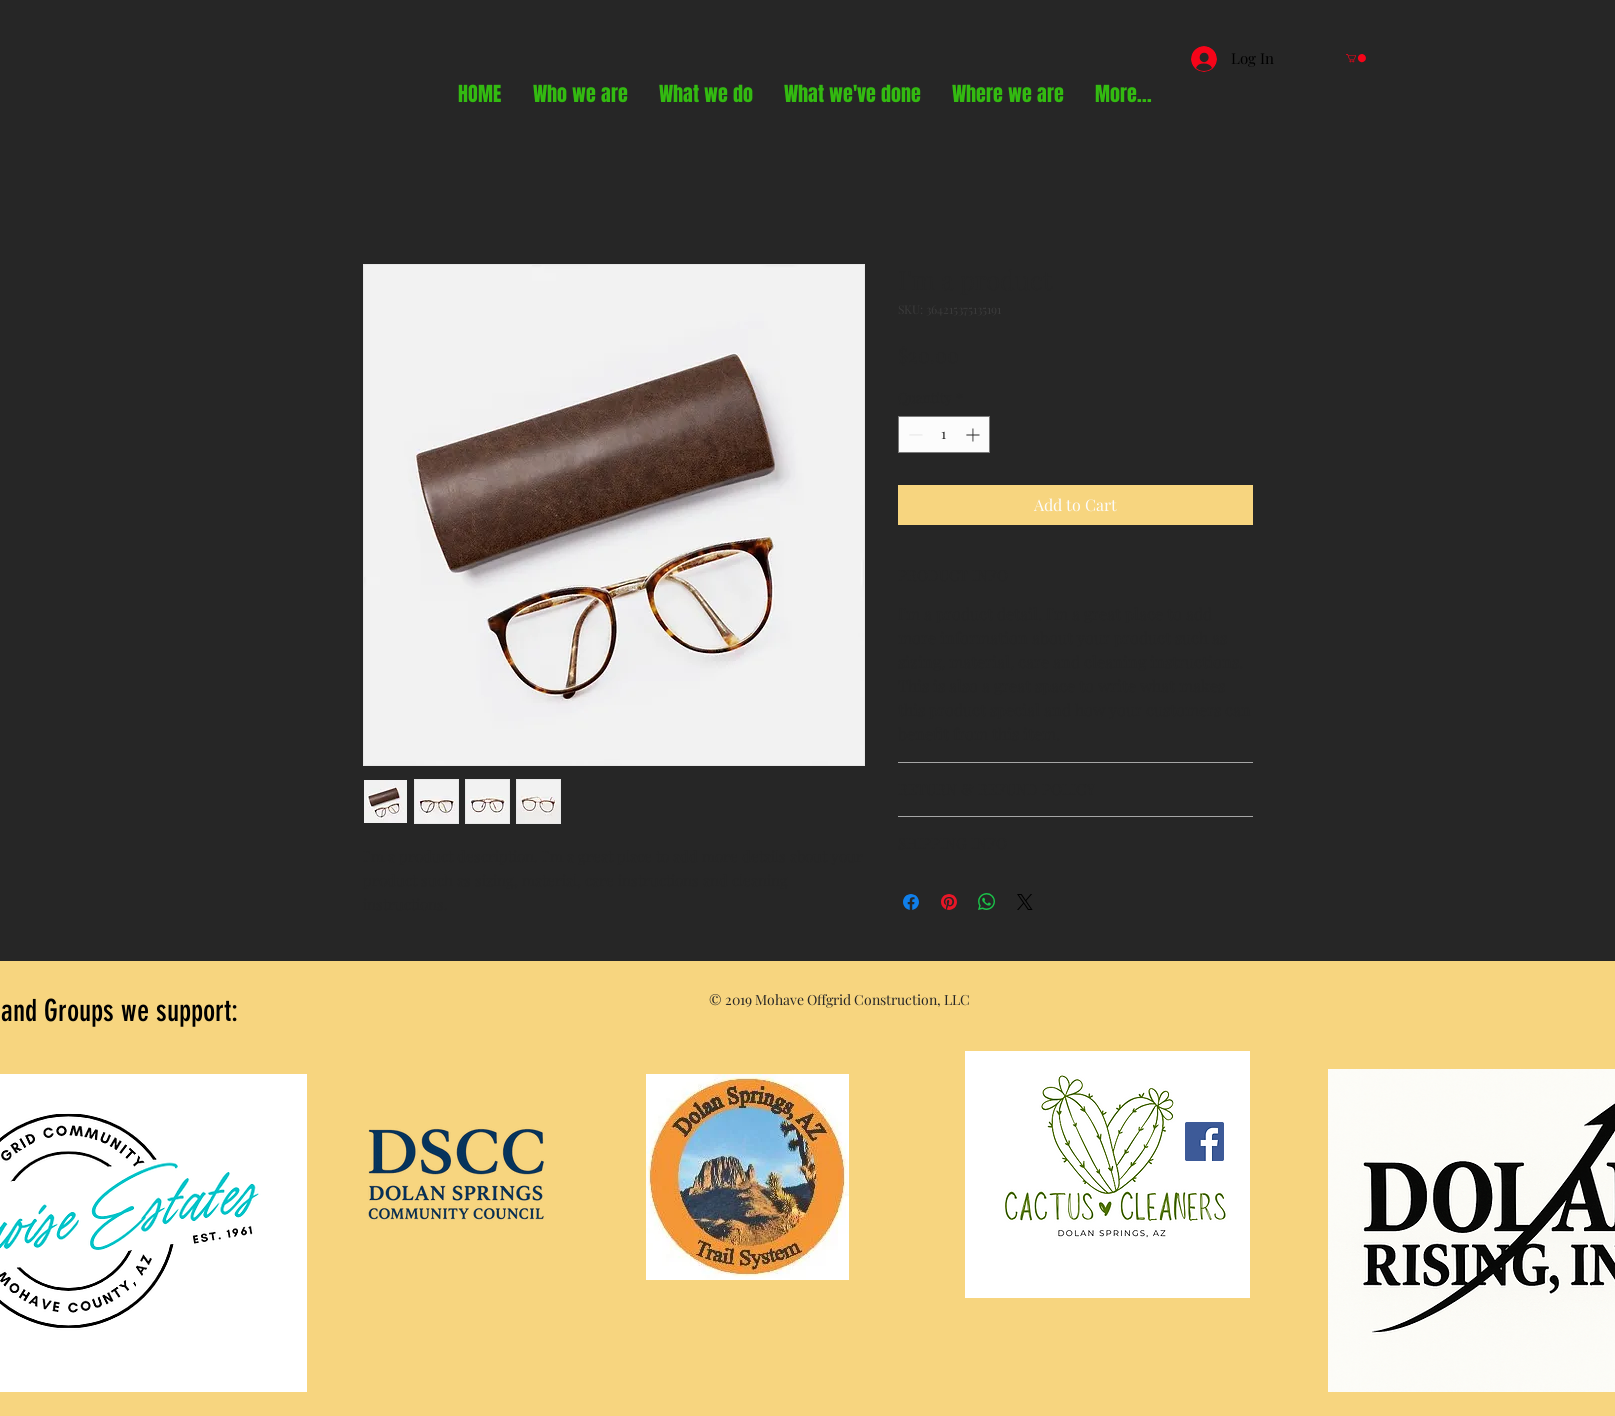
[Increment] (974, 434)
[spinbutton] (944, 434)
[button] (1356, 58)
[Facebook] (1204, 1141)
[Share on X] (1025, 902)
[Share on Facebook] (911, 902)
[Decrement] (913, 434)
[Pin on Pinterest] (949, 902)
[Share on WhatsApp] (987, 902)
